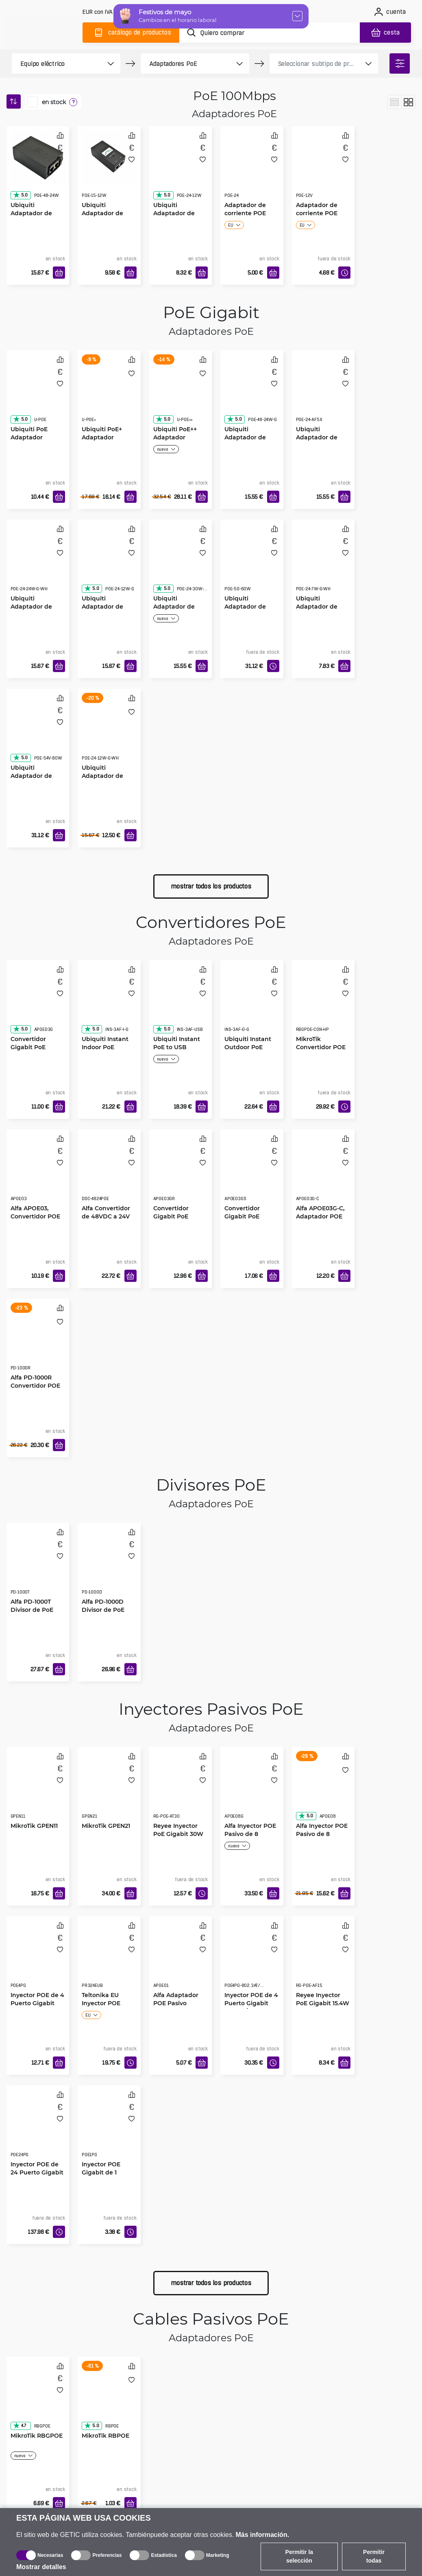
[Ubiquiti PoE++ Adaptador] (180, 394)
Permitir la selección (299, 2556)
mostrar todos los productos (211, 886)
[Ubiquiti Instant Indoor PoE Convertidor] (109, 1004)
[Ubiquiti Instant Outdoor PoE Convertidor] (251, 1004)
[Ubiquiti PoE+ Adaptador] (109, 394)
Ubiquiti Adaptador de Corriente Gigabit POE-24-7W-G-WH (323, 610)
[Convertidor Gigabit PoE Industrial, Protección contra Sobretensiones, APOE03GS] (251, 1173)
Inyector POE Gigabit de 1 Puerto (101, 2172)
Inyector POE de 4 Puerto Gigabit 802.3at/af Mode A (251, 2003)
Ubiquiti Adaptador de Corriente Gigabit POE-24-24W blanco (36, 610)
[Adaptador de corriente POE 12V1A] (323, 170)
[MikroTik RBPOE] (109, 2401)
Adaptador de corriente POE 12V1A (316, 213)
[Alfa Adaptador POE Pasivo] (180, 1960)
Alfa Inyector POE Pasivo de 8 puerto (322, 1834)
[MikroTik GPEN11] (38, 1791)
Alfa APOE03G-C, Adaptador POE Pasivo (320, 1216)
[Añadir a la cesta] (59, 272)
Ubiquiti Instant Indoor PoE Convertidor (105, 1047)
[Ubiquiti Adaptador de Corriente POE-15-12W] (109, 157)
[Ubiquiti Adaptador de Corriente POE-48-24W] (38, 157)
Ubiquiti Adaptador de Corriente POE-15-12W (107, 217)
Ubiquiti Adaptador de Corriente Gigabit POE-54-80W (36, 780)
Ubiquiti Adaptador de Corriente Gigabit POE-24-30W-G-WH (179, 610)
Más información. (262, 2534)
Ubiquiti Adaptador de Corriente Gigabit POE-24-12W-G (107, 610)
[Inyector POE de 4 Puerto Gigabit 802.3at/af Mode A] (251, 1960)
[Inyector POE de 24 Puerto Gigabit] (38, 2129)
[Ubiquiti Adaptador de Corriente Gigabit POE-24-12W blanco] (109, 733)
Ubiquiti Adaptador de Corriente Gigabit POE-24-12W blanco (107, 780)
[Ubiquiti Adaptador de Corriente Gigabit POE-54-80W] (38, 733)
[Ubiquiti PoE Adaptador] (38, 394)
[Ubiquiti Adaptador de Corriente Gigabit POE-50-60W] (251, 563)
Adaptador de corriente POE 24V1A (245, 213)
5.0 (20, 195)
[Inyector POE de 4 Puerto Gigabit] (38, 1960)
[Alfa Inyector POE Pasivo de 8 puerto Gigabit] (251, 1791)
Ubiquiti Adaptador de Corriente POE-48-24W (38, 217)
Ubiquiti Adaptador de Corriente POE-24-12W (180, 217)
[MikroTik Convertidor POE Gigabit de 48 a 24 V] (323, 1004)
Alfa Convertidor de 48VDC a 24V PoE (106, 1216)
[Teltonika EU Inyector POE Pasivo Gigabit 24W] (109, 1960)
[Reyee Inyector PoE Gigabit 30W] (180, 1791)
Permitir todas (374, 2556)
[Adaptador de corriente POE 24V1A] (251, 170)
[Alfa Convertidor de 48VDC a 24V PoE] (109, 1173)
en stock (54, 102)
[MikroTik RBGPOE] (38, 2401)
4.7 (19, 2425)
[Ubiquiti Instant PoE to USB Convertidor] (180, 1004)
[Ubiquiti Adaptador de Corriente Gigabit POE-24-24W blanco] (38, 563)
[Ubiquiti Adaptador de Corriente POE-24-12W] (180, 170)
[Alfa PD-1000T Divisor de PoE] (38, 1567)
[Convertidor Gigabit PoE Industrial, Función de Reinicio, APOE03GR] (180, 1173)
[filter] (399, 63)
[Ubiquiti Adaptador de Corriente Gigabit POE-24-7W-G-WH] (323, 563)
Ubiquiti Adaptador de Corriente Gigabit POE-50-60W (250, 610)
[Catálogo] (131, 32)
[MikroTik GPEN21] (109, 1791)
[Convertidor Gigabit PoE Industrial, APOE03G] (38, 1004)
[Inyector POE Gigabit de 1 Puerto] (109, 2129)
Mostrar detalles (41, 2566)
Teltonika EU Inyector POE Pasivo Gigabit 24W (103, 2003)
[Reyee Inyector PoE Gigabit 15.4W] (323, 1960)
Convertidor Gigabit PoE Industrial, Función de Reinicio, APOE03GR (171, 1220)
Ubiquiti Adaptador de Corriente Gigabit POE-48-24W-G (250, 441)
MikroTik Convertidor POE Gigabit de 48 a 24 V (321, 1051)
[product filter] (57, 63)
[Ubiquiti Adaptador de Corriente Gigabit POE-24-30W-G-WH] (180, 563)
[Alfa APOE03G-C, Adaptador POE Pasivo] (323, 1173)
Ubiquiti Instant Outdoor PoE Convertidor (247, 1047)
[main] (44, 31)
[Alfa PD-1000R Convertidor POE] (38, 1342)
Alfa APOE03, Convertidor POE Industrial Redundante (35, 1220)
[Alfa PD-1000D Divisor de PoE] (109, 1567)
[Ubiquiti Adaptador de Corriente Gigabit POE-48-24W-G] (251, 394)
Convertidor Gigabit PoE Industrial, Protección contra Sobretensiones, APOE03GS (251, 1220)
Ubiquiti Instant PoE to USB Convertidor (176, 1047)
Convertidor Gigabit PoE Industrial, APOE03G (28, 1051)
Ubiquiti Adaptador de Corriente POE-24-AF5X (323, 441)
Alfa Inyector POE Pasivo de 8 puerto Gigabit (250, 1834)
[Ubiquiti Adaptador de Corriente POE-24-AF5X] (323, 394)
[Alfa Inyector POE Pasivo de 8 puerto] (323, 1791)
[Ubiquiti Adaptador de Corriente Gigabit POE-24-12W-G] (109, 563)
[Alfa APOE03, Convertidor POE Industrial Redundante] (38, 1173)
